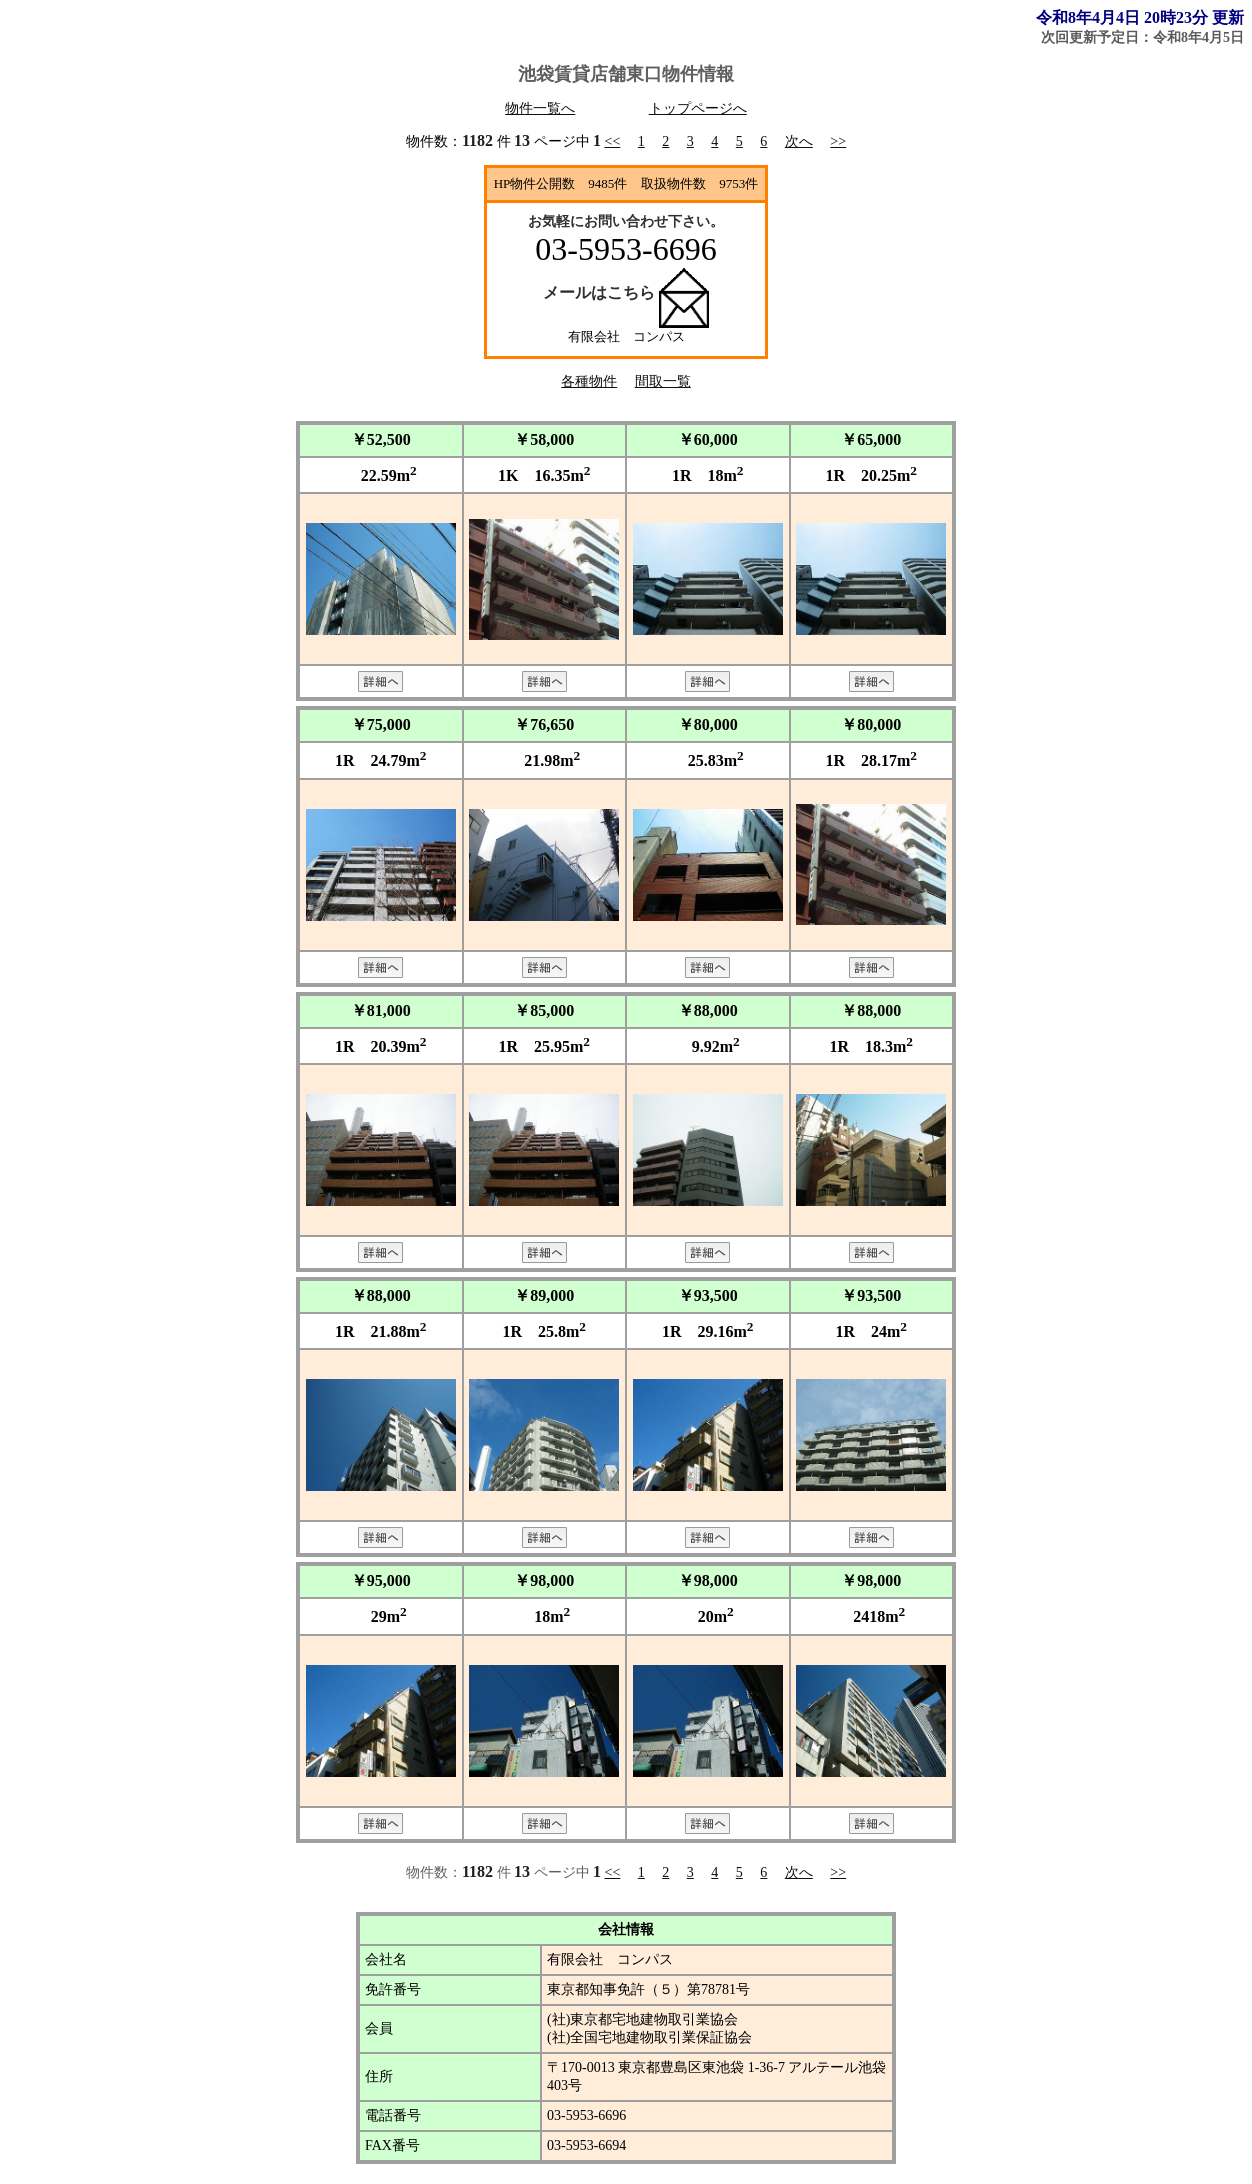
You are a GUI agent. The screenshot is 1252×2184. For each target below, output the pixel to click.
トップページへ (698, 108)
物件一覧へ (540, 108)
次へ (799, 141)
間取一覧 (663, 381)
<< (613, 141)
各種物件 (589, 381)
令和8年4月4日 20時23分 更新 (1140, 17)
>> (838, 141)
